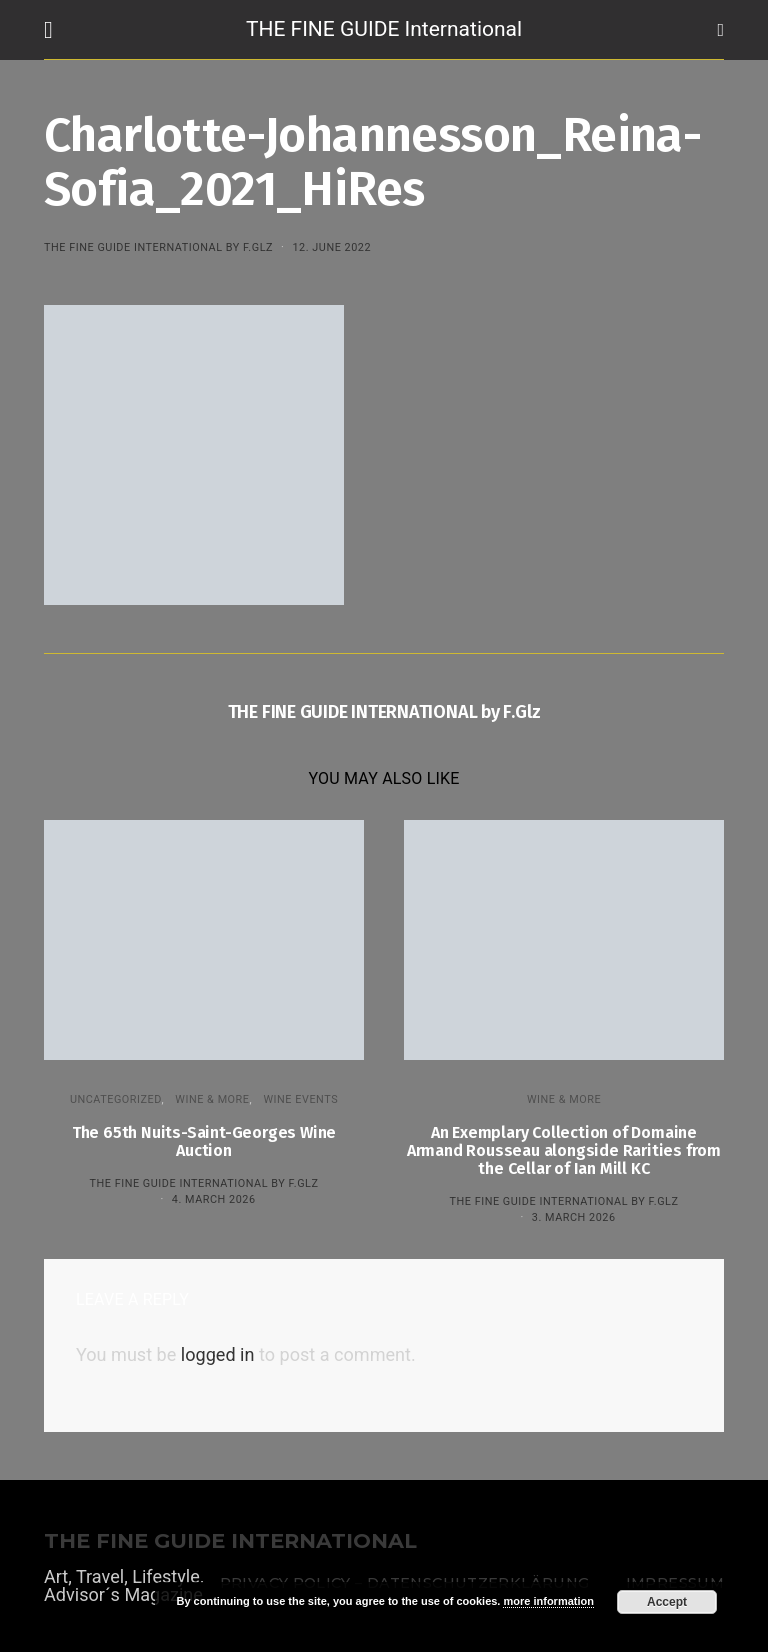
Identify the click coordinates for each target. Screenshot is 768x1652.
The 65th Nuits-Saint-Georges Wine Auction (204, 1141)
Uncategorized (116, 1099)
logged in (218, 1354)
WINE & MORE (212, 1099)
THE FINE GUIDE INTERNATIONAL (230, 1541)
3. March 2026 (574, 1217)
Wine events (300, 1099)
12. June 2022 (331, 247)
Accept (667, 1602)
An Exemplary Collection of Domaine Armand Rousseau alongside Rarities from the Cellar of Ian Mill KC (564, 1150)
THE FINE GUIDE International (384, 29)
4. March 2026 (214, 1199)
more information (548, 1601)
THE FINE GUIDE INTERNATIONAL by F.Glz (158, 247)
